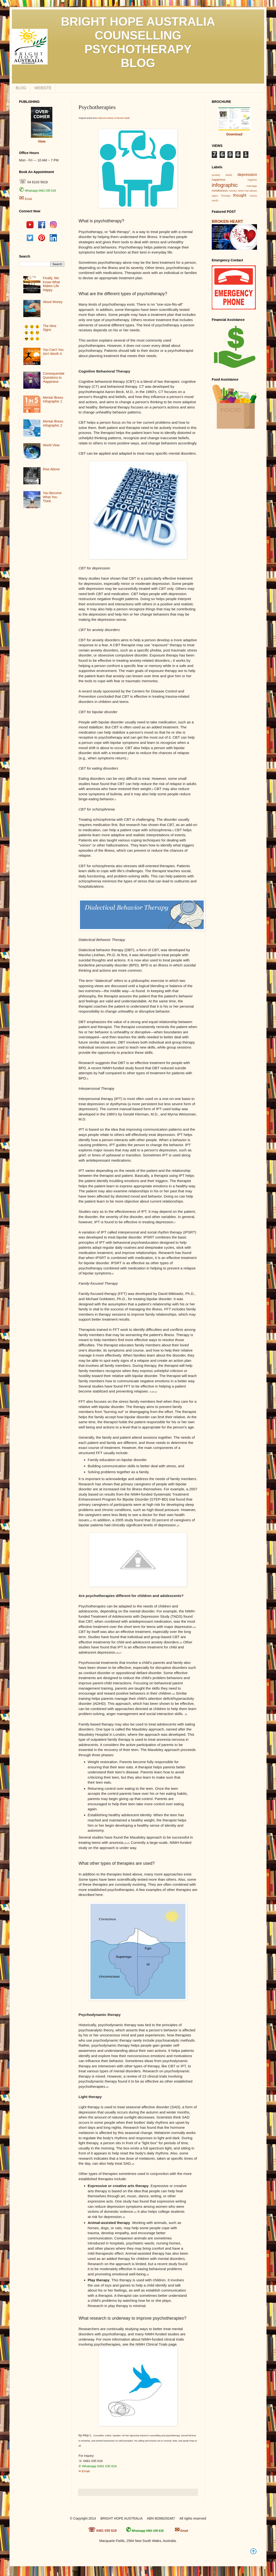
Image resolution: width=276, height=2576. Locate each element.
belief (229, 175)
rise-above (251, 190)
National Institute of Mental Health (114, 118)
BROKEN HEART (227, 221)
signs (215, 195)
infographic (225, 185)
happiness (218, 179)
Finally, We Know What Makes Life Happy (51, 284)
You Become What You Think (52, 497)
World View (51, 445)
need (241, 190)
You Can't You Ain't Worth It (53, 352)
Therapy (225, 195)
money (233, 190)
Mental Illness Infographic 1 (53, 399)
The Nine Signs (49, 328)
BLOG (21, 88)
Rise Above (51, 469)
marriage (251, 185)
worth (215, 200)
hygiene (252, 179)
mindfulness (220, 190)
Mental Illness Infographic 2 (53, 423)
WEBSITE (42, 88)
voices (253, 195)
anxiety (216, 175)
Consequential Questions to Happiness (53, 377)
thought (239, 195)
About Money (53, 302)
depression (247, 174)
